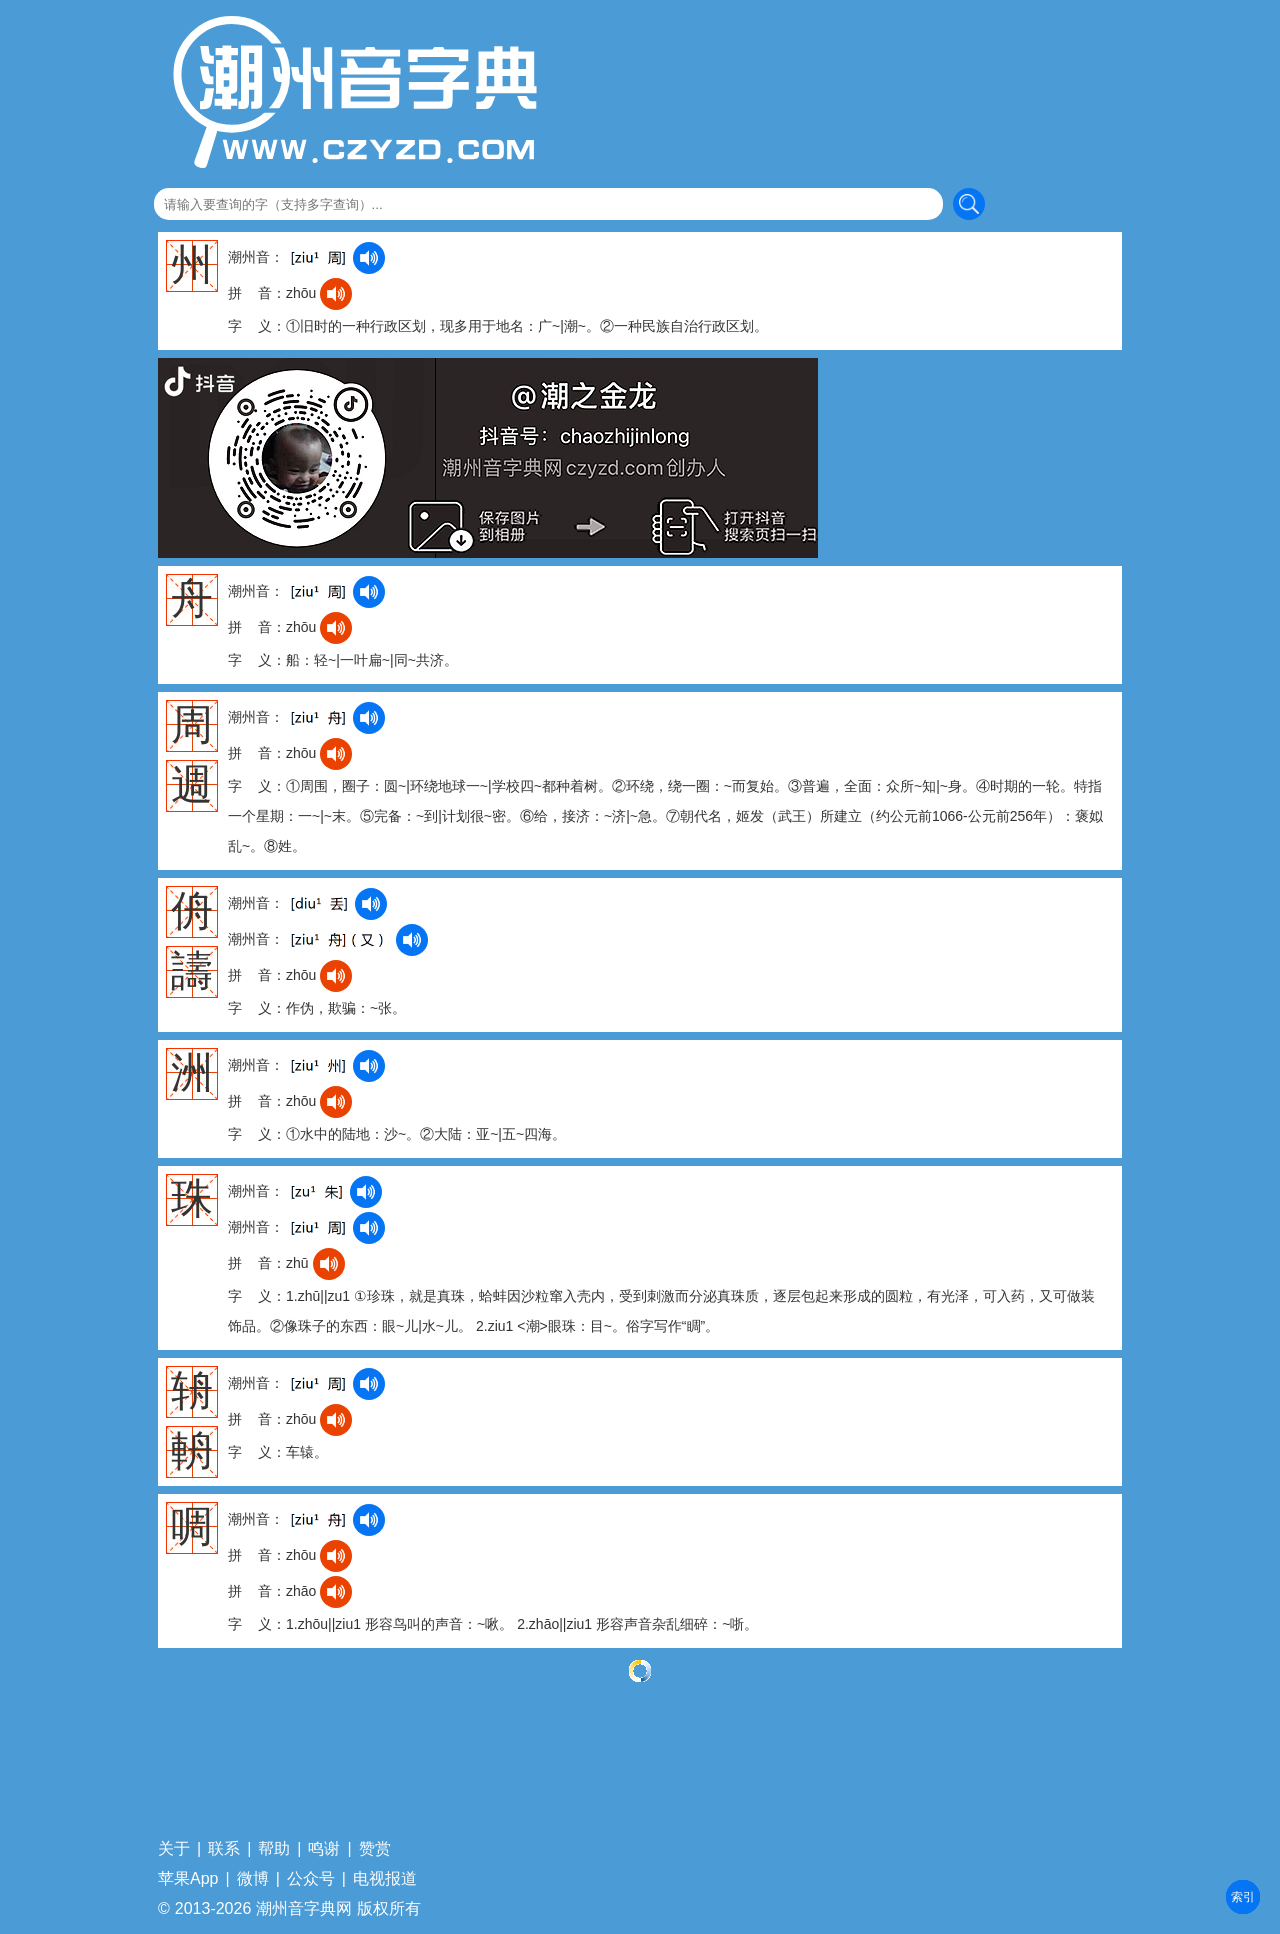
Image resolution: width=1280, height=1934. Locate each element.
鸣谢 (324, 1849)
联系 (224, 1849)
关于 (174, 1849)
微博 (253, 1879)
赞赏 (375, 1849)
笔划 (1243, 1897)
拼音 (1243, 1897)
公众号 (311, 1879)
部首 (1243, 1897)
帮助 (274, 1849)
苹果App (188, 1879)
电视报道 (385, 1879)
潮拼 (1243, 1897)
